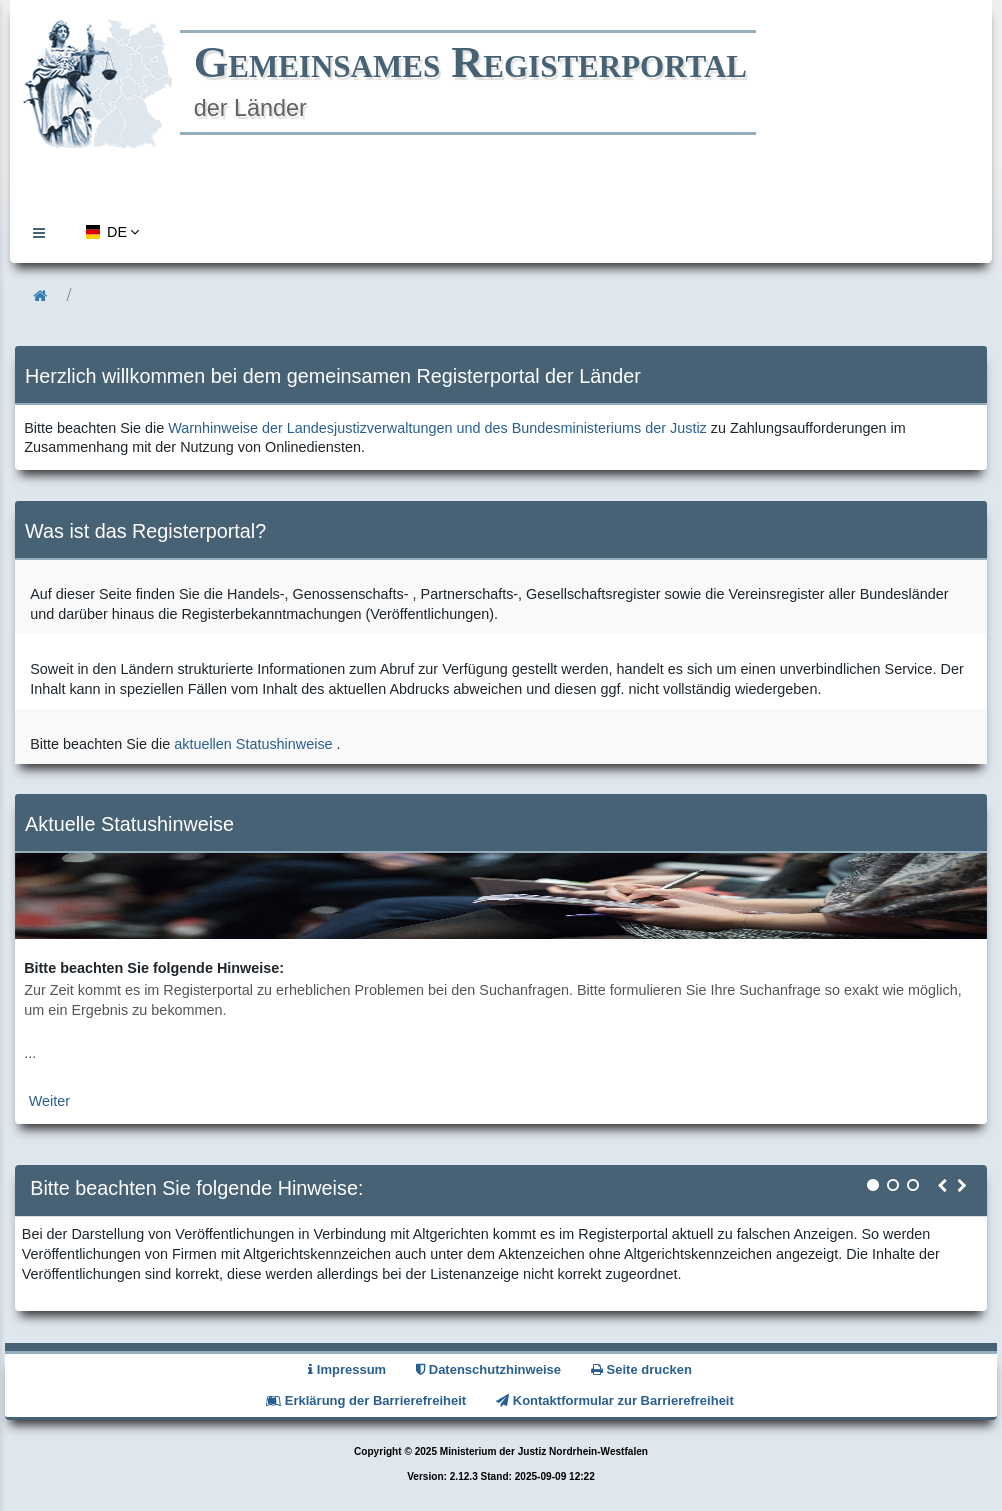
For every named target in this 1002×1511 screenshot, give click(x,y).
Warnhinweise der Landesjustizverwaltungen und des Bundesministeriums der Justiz (437, 428)
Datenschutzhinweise (488, 1369)
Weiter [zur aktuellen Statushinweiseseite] (49, 1101)
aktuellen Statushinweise (253, 744)
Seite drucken (641, 1369)
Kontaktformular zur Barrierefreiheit (615, 1400)
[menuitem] (44, 232)
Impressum (347, 1369)
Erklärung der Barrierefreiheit (366, 1400)
